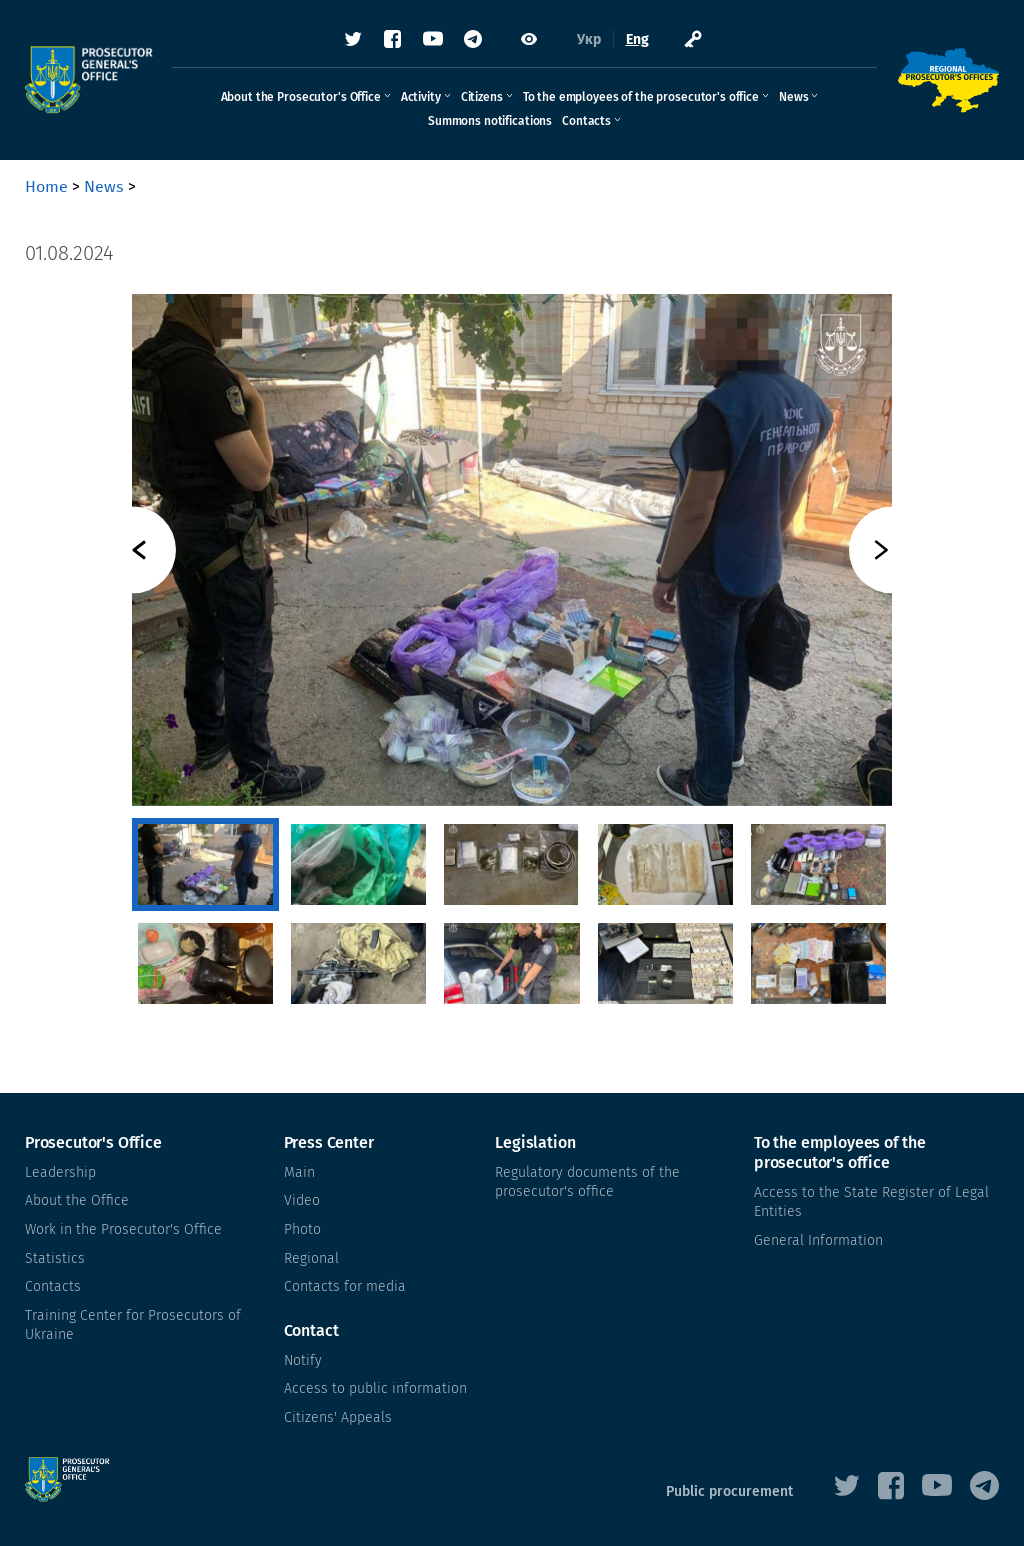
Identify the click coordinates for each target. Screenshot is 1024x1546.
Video (302, 1200)
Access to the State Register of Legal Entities (871, 1202)
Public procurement (729, 1491)
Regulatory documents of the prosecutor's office (587, 1182)
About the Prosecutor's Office (301, 97)
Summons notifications (490, 121)
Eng (637, 39)
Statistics (55, 1258)
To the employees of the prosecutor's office (641, 97)
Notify (303, 1360)
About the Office (77, 1200)
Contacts (586, 121)
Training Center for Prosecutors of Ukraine (133, 1325)
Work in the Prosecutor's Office (123, 1229)
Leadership (60, 1172)
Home (46, 186)
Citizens (482, 97)
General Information (818, 1240)
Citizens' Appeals (338, 1417)
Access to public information (375, 1388)
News (793, 97)
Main (299, 1172)
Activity (421, 97)
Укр (589, 39)
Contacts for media (345, 1286)
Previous (132, 550)
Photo (302, 1229)
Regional (311, 1258)
